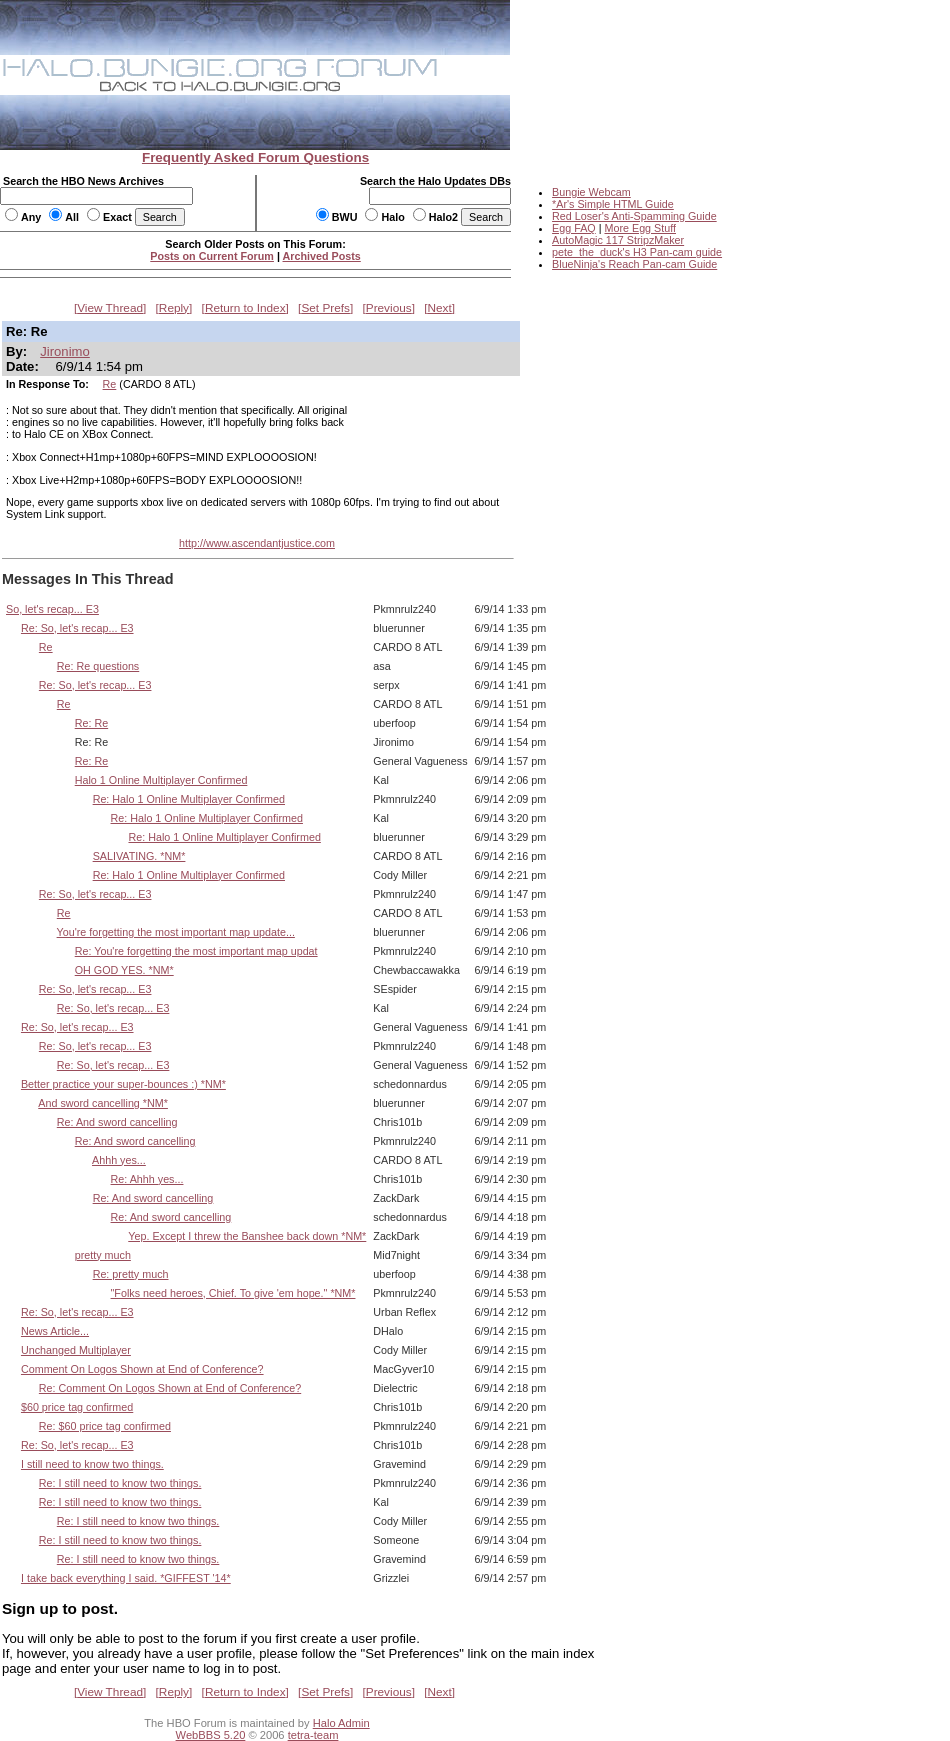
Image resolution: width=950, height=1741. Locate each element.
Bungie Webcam (591, 192)
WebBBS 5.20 (211, 1735)
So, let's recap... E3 (52, 609)
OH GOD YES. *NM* (124, 970)
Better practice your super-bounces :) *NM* (123, 1084)
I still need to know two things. (92, 1464)
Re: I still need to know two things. (120, 1483)
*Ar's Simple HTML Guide (613, 204)
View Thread (110, 308)
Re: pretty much (131, 1274)
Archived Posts (322, 256)
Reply (174, 308)
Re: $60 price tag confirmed (105, 1426)
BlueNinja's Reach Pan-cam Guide (634, 264)
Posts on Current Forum (212, 256)
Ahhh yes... (119, 1160)
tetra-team (313, 1735)
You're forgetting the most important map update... (176, 932)
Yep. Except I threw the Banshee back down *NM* (247, 1236)
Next (440, 308)
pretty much (103, 1255)
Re (110, 384)
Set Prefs (325, 308)
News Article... (55, 1331)
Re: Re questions (98, 666)
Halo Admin (341, 1723)
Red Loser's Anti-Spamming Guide (634, 216)
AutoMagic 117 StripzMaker (618, 240)
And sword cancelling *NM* (103, 1103)
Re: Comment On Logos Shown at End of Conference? (170, 1388)
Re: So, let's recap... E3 (77, 628)
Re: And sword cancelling (117, 1122)
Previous (389, 308)
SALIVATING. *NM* (139, 856)
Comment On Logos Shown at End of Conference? (142, 1369)
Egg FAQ (574, 228)
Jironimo (65, 351)
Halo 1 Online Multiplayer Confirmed (161, 780)
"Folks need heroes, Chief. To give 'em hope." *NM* (233, 1293)
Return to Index (245, 308)
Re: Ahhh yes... (147, 1179)
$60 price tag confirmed (77, 1407)
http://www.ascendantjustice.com (257, 543)
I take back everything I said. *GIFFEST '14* (126, 1578)
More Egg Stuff (640, 228)
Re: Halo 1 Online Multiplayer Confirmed (189, 799)
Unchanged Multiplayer (76, 1350)
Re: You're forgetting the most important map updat (196, 951)
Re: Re (91, 723)
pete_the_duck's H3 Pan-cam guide (637, 252)
